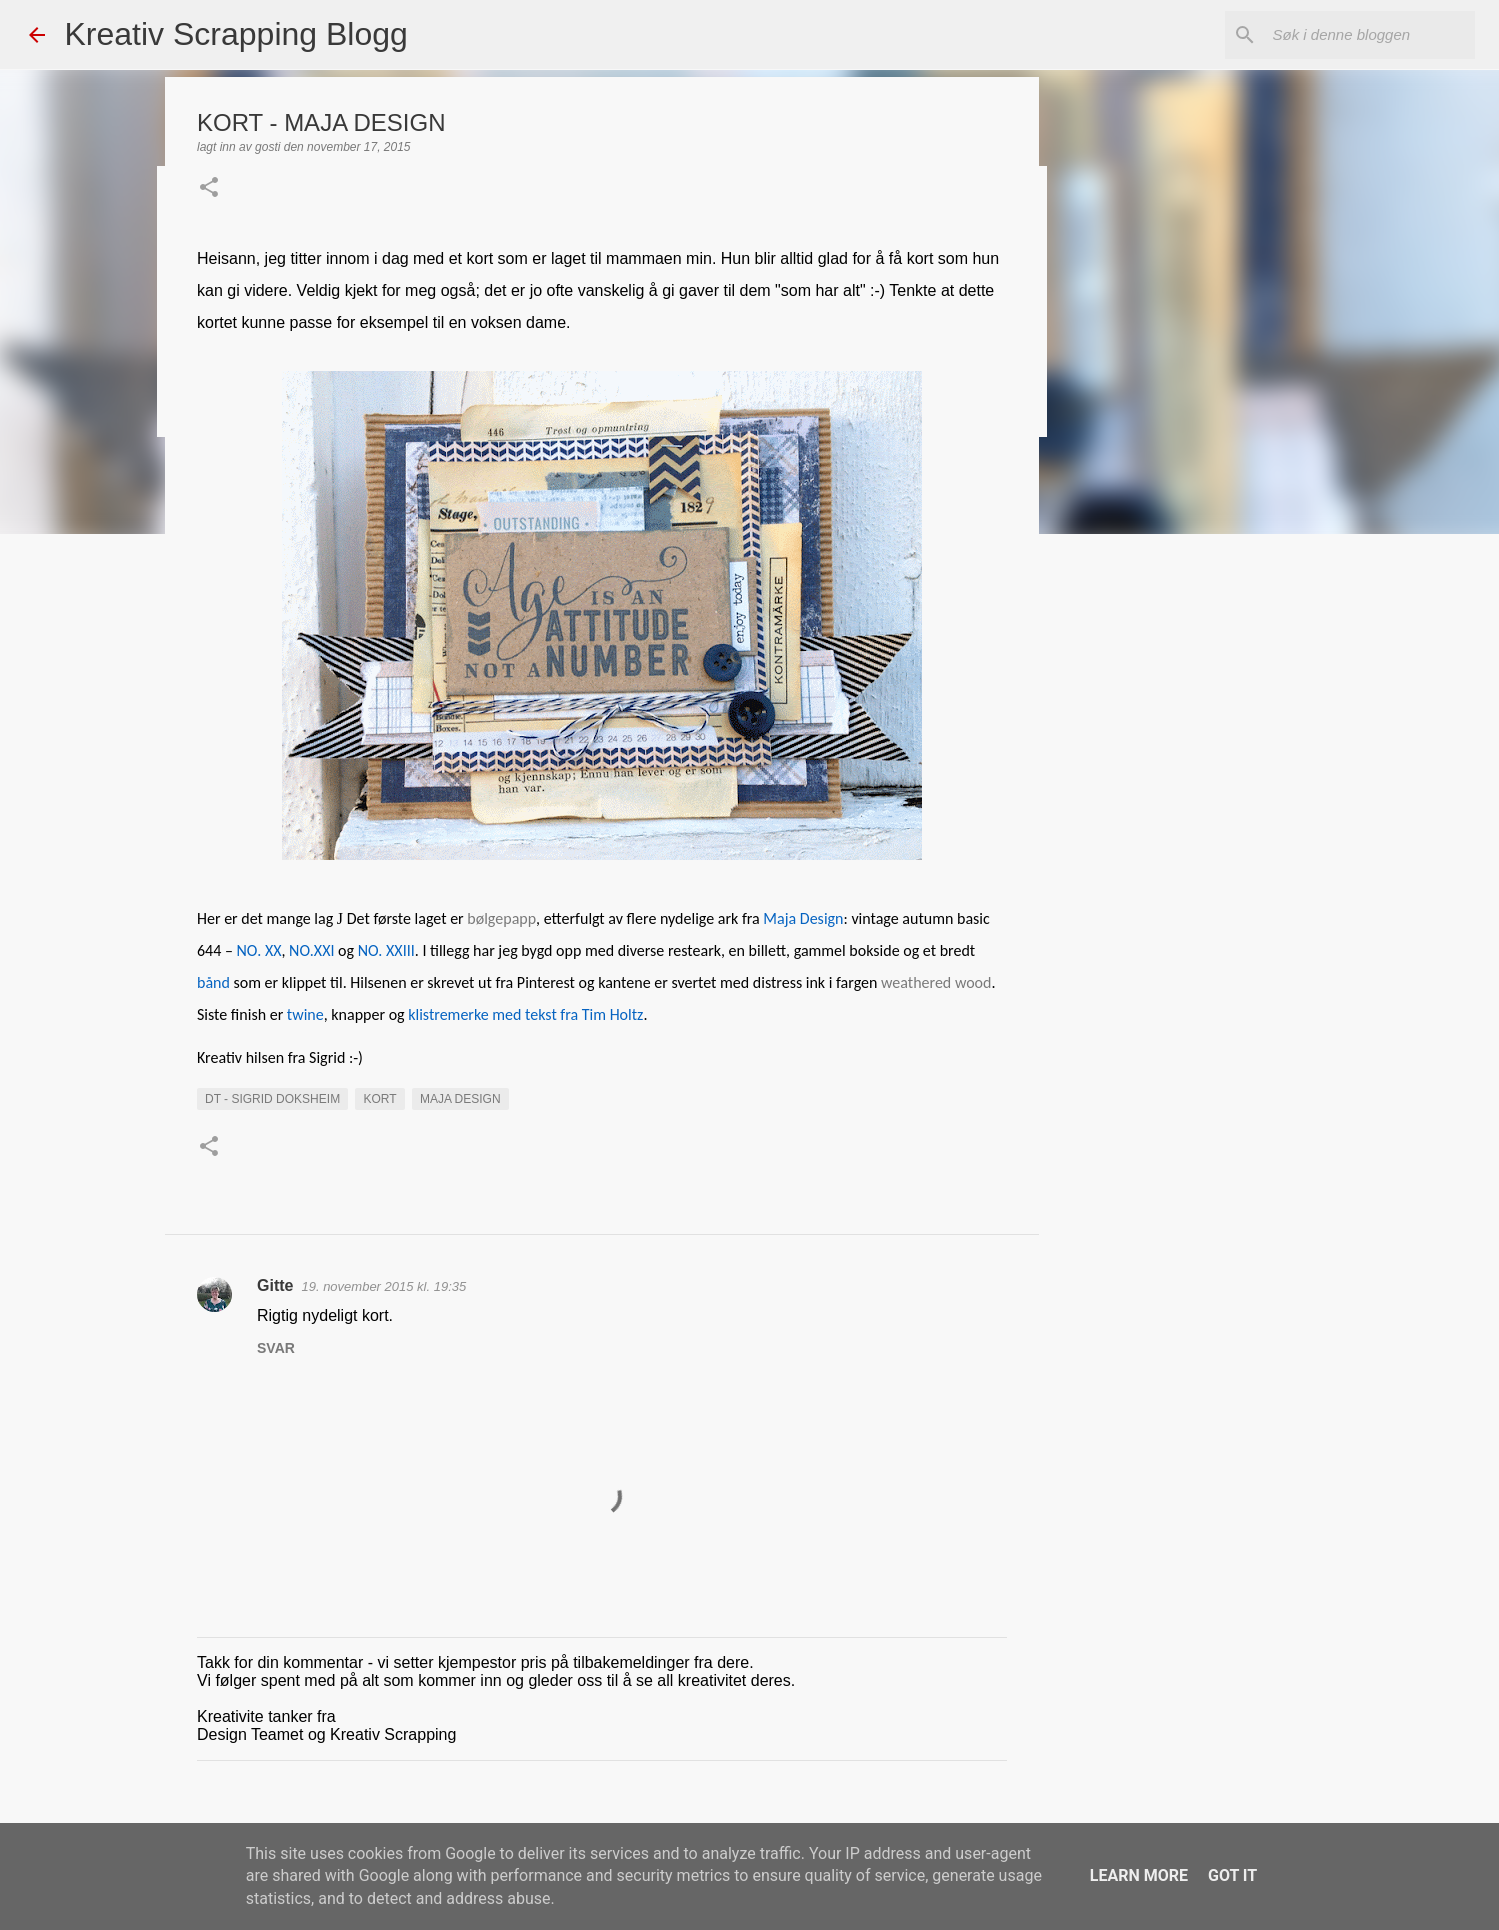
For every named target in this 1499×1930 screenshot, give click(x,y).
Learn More (1139, 1875)
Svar (276, 1348)
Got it (1232, 1875)
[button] (209, 189)
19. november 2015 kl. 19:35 (383, 1286)
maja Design (460, 1099)
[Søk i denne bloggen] (1370, 35)
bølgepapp (501, 918)
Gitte (275, 1285)
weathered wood (936, 982)
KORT (379, 1099)
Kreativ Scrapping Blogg (236, 34)
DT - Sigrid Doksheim (272, 1099)
